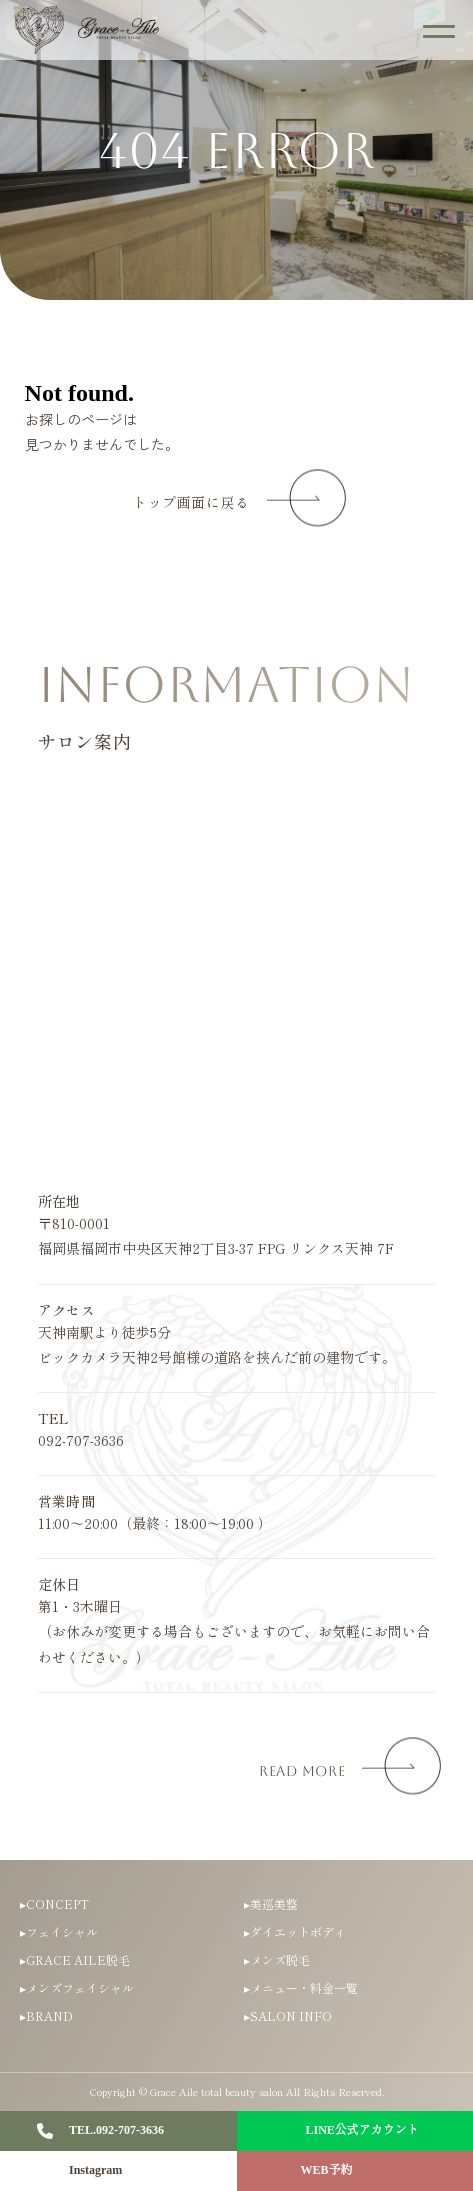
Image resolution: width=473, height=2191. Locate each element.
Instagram (95, 2170)
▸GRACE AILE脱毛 (75, 1959)
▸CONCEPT (54, 1903)
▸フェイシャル (59, 1931)
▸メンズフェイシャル (77, 1987)
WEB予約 (327, 2170)
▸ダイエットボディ (295, 1931)
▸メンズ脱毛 (277, 1959)
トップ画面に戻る (191, 503)
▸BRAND (46, 2015)
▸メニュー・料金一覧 (301, 1987)
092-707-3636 (81, 1440)
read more (302, 1771)
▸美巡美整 (271, 1903)
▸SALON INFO (288, 2015)
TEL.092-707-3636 (116, 2130)
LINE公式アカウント (362, 2130)
